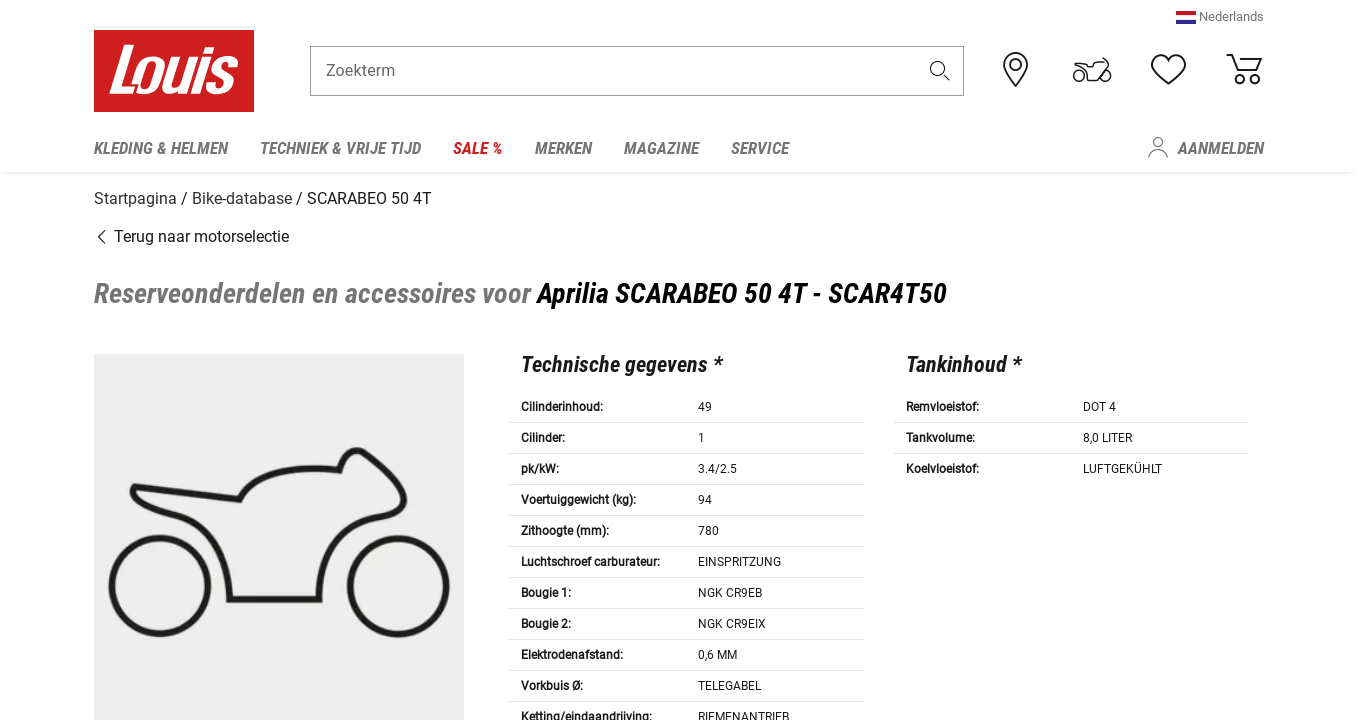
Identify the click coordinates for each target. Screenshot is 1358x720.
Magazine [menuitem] (661, 148)
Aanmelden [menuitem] (1221, 148)
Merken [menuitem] (563, 148)
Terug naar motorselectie (191, 232)
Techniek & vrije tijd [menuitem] (340, 148)
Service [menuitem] (760, 148)
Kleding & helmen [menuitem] (161, 148)
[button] (1220, 24)
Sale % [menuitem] (478, 148)
